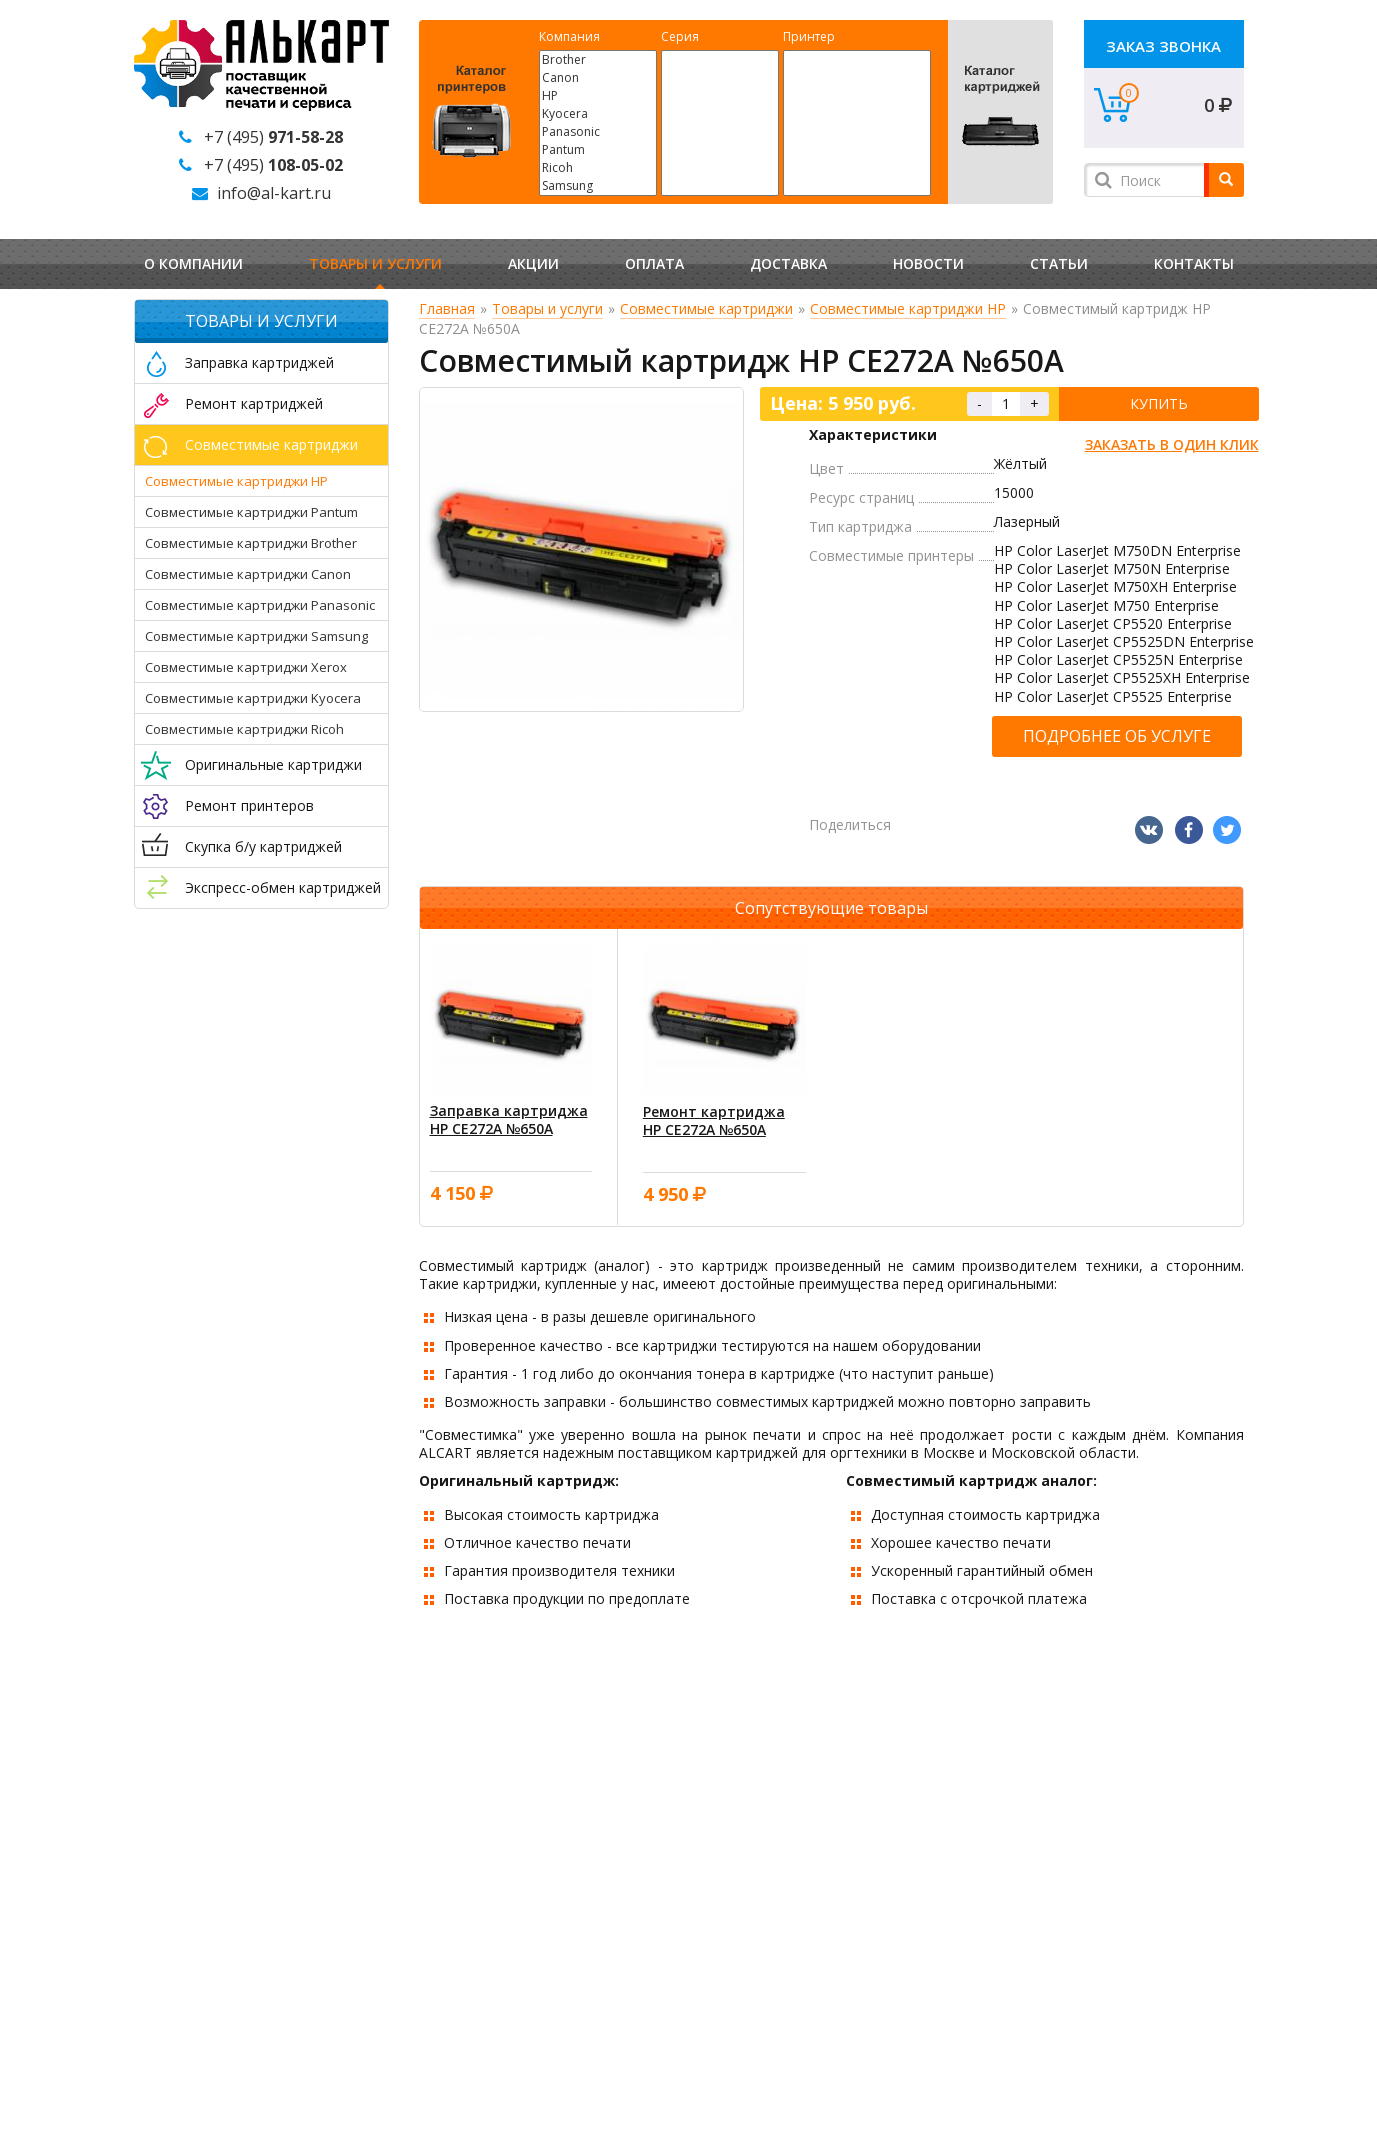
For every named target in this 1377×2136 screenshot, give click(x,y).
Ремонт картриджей (254, 403)
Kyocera (598, 114)
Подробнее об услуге (1117, 736)
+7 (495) (273, 137)
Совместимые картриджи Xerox (246, 667)
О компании (193, 263)
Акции (533, 263)
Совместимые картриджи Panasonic (260, 605)
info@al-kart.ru (274, 193)
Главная (447, 308)
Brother (598, 60)
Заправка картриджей (259, 362)
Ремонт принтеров (249, 805)
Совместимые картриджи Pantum (251, 512)
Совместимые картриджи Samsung (256, 636)
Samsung (598, 186)
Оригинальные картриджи (273, 764)
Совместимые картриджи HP (236, 481)
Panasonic (598, 132)
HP (598, 96)
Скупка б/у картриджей (263, 846)
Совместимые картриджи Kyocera (253, 698)
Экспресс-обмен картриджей (283, 887)
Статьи (1059, 263)
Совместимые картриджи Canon (248, 574)
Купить (1159, 403)
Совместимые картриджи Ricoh (244, 729)
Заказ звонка (1163, 46)
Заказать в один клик (1172, 444)
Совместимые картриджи (271, 444)
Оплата (654, 263)
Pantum (598, 150)
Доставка (788, 263)
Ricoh (598, 168)
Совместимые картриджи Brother (251, 543)
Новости (928, 263)
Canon (598, 78)
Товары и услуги (375, 263)
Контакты (1194, 263)
